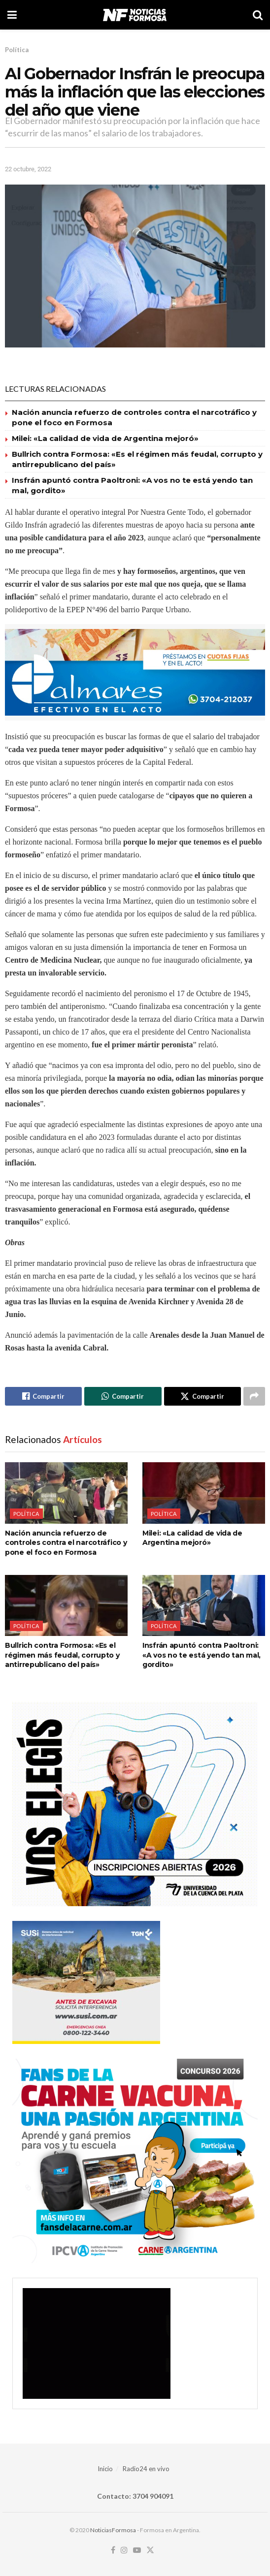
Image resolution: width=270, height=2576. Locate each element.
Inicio (105, 2469)
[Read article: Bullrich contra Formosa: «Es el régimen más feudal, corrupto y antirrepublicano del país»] (66, 1605)
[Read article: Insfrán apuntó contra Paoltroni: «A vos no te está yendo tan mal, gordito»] (203, 1605)
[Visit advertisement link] (135, 672)
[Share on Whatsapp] (122, 1396)
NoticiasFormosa (113, 2530)
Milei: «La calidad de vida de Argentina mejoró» (105, 438)
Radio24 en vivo (146, 2469)
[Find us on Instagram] (124, 2550)
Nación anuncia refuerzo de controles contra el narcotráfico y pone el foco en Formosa (66, 1543)
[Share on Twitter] (202, 1396)
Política (17, 50)
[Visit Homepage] (134, 15)
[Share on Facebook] (43, 1396)
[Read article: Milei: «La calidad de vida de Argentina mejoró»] (203, 1493)
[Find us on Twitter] (150, 2550)
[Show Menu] (12, 15)
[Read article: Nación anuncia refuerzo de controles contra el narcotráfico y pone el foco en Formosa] (66, 1493)
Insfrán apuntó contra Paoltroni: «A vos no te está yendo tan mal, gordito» (201, 1655)
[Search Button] (258, 15)
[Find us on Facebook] (113, 2550)
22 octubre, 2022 (28, 169)
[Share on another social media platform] (254, 1396)
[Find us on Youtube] (137, 2550)
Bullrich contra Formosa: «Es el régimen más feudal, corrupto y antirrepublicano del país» (62, 1655)
